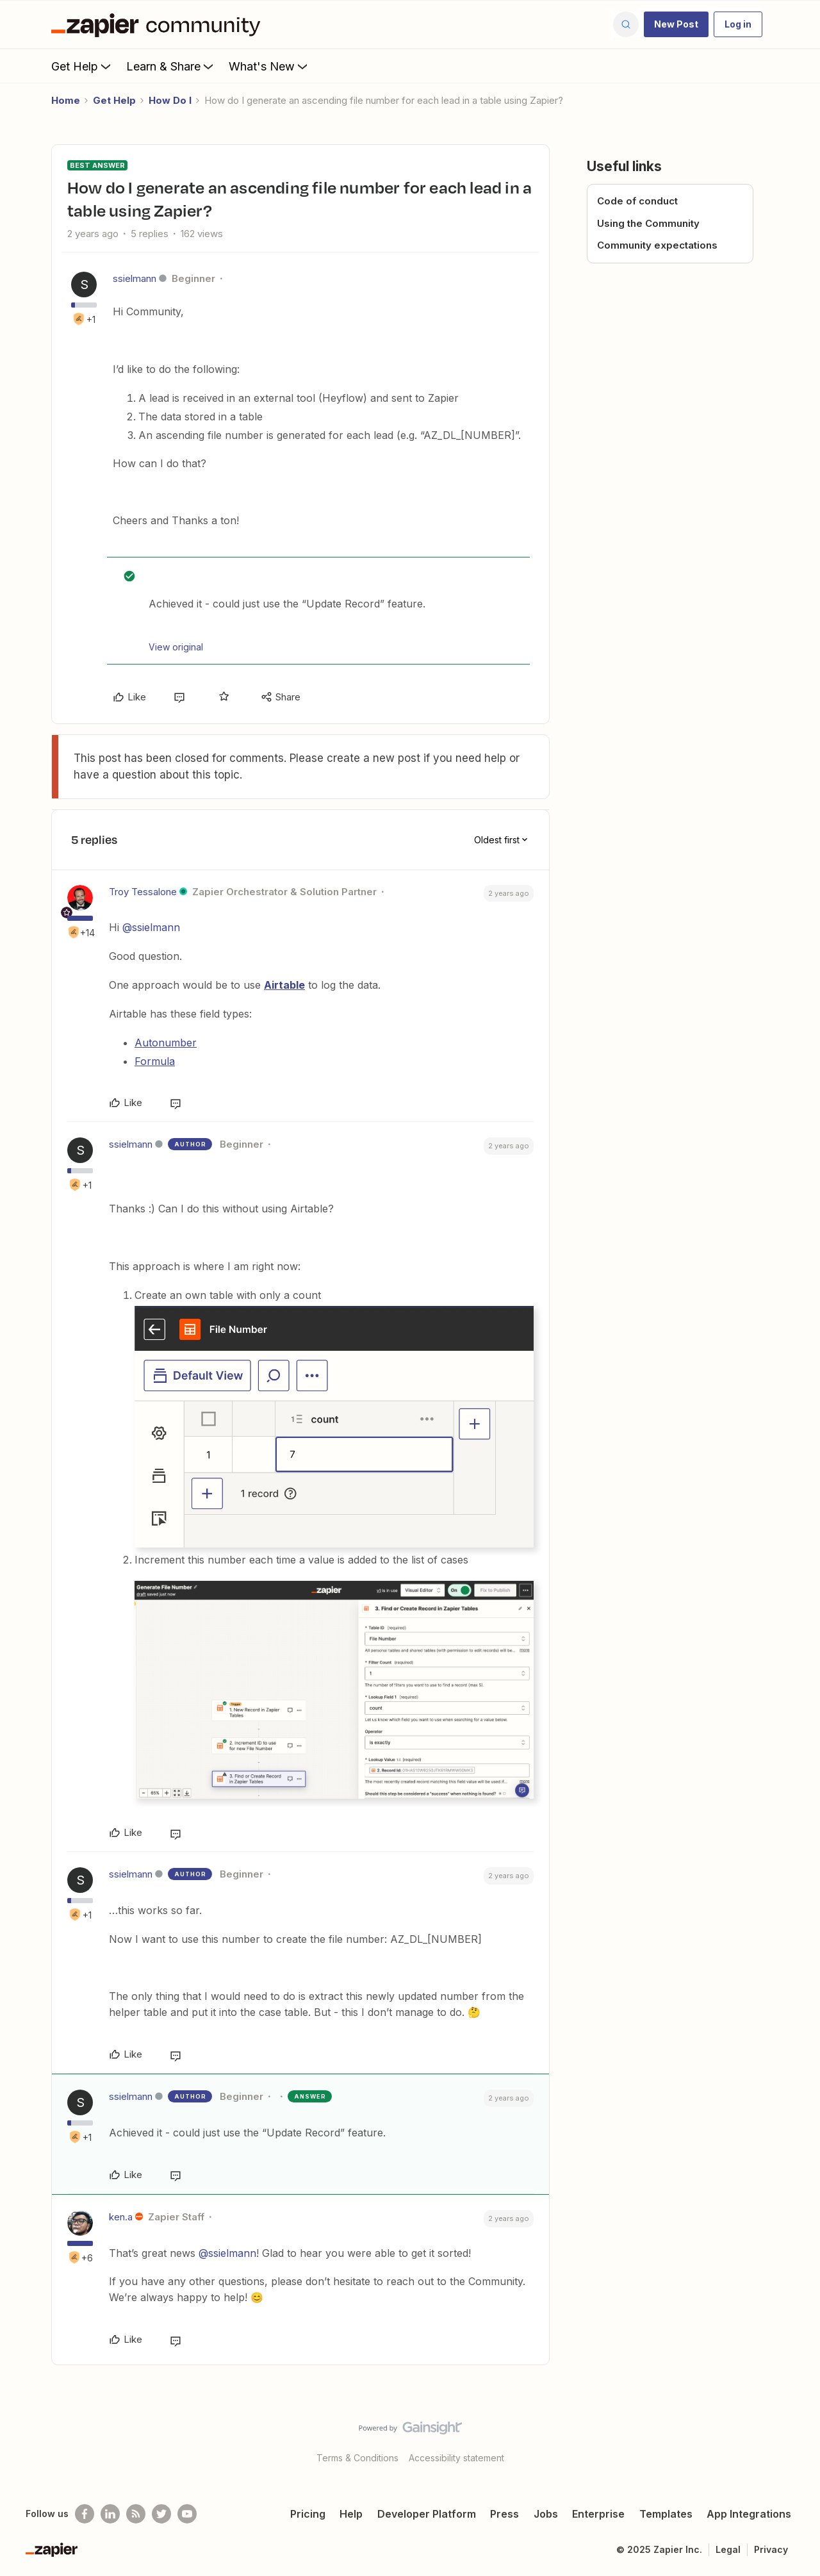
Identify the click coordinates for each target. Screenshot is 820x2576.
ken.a (121, 2217)
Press (504, 2513)
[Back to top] (794, 2439)
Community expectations (657, 245)
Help (351, 2513)
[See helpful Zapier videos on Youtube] (187, 2513)
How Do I (170, 100)
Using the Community (648, 223)
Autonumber (166, 1042)
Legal (728, 2549)
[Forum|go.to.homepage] (158, 24)
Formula (155, 1061)
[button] (676, 24)
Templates (666, 2513)
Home (65, 100)
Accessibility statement (456, 2457)
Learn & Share (171, 66)
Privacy (771, 2549)
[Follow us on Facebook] (84, 2513)
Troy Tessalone (143, 892)
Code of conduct (637, 201)
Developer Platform (426, 2513)
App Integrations (749, 2513)
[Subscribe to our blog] (135, 2513)
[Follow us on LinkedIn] (110, 2513)
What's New (269, 66)
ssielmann (134, 278)
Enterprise (598, 2513)
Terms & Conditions (357, 2457)
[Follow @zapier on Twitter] (161, 2513)
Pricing (307, 2513)
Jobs (546, 2513)
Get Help (82, 66)
